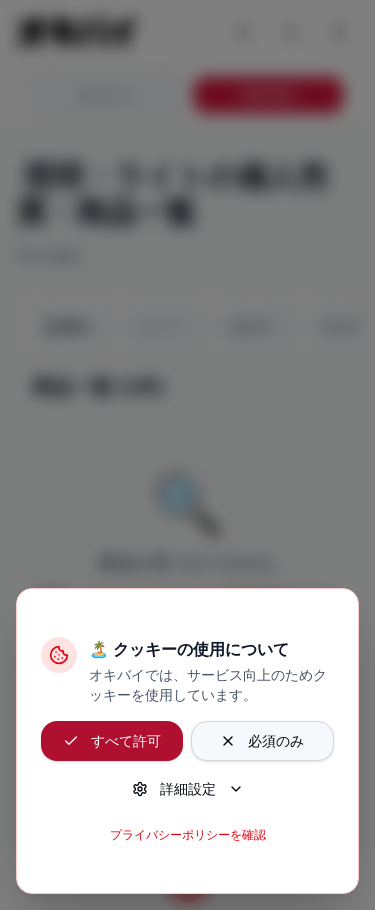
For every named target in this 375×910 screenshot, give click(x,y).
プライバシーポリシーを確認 (188, 834)
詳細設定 (188, 788)
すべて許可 (112, 740)
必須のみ (262, 740)
